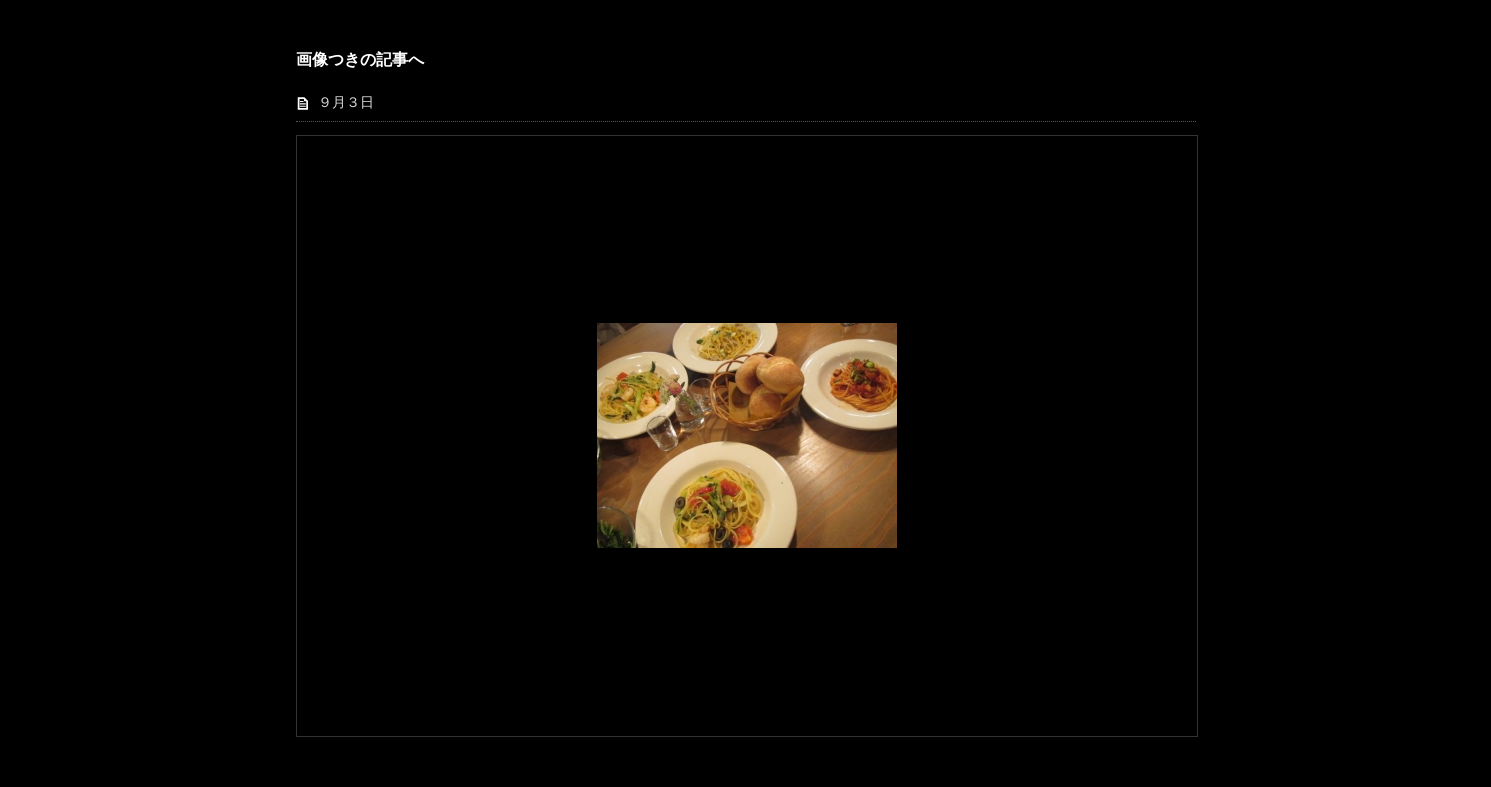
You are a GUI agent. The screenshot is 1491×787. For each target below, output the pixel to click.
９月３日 (346, 102)
